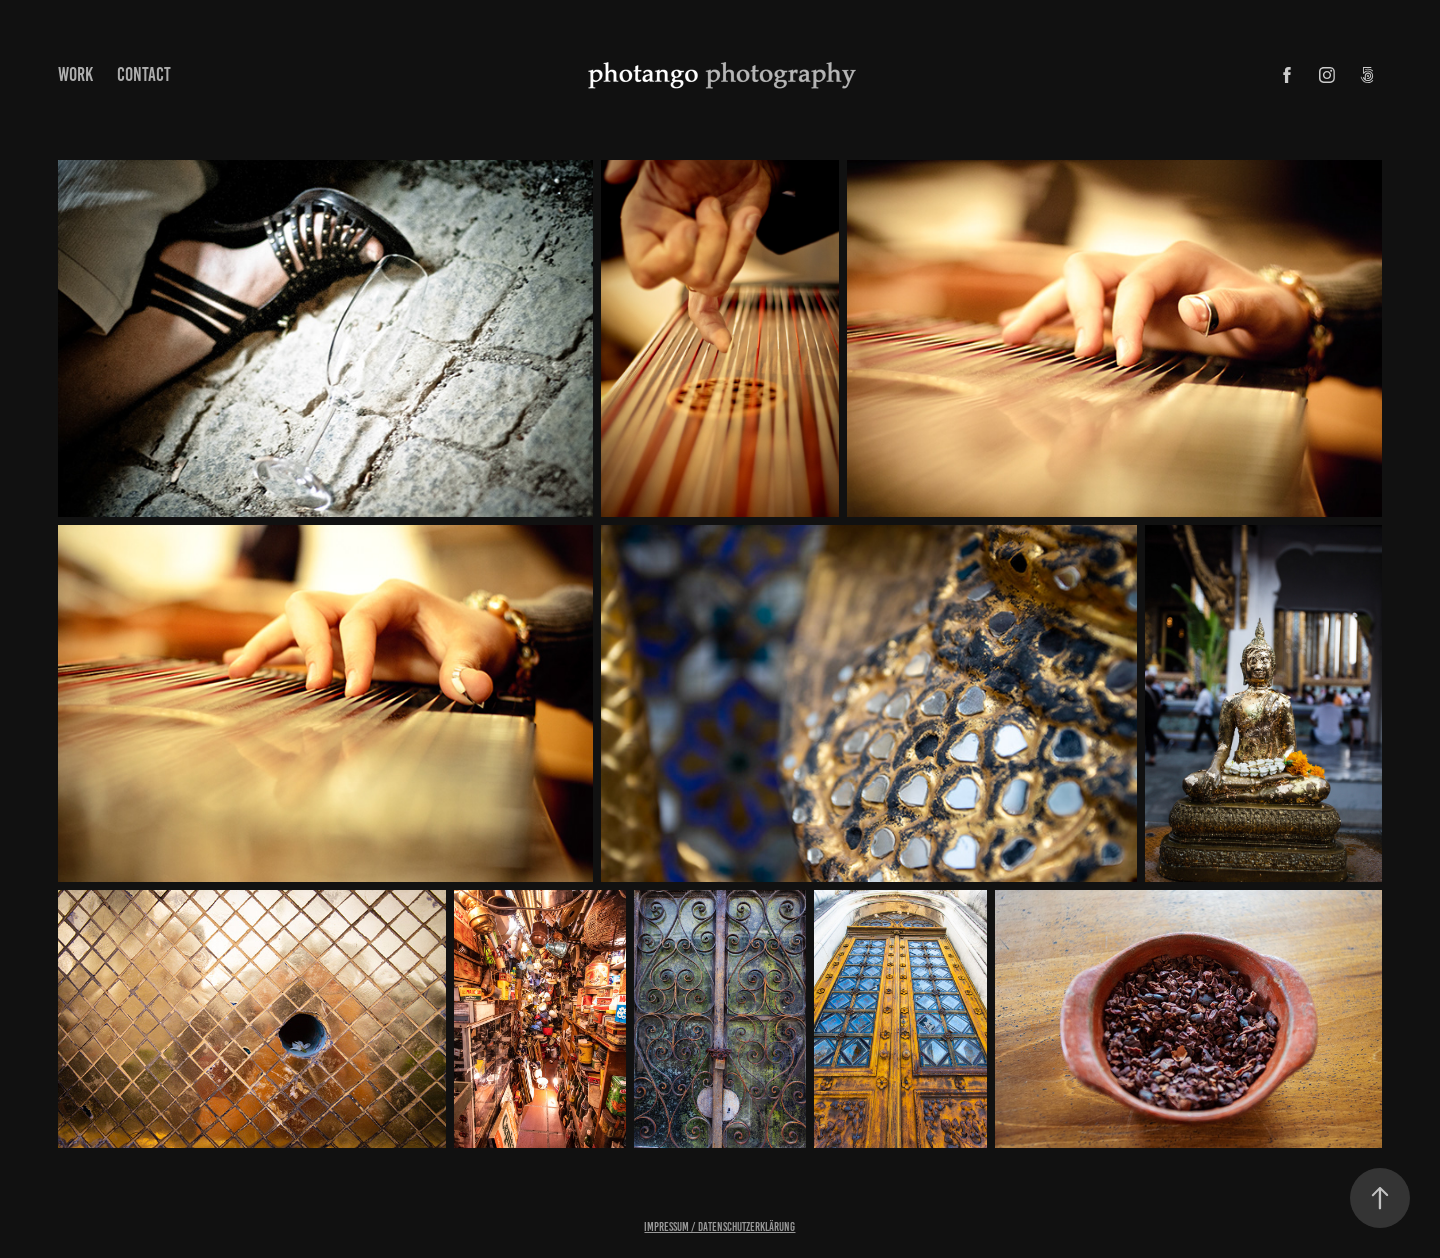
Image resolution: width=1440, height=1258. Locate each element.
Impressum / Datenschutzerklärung (719, 1226)
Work (75, 74)
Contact (144, 74)
